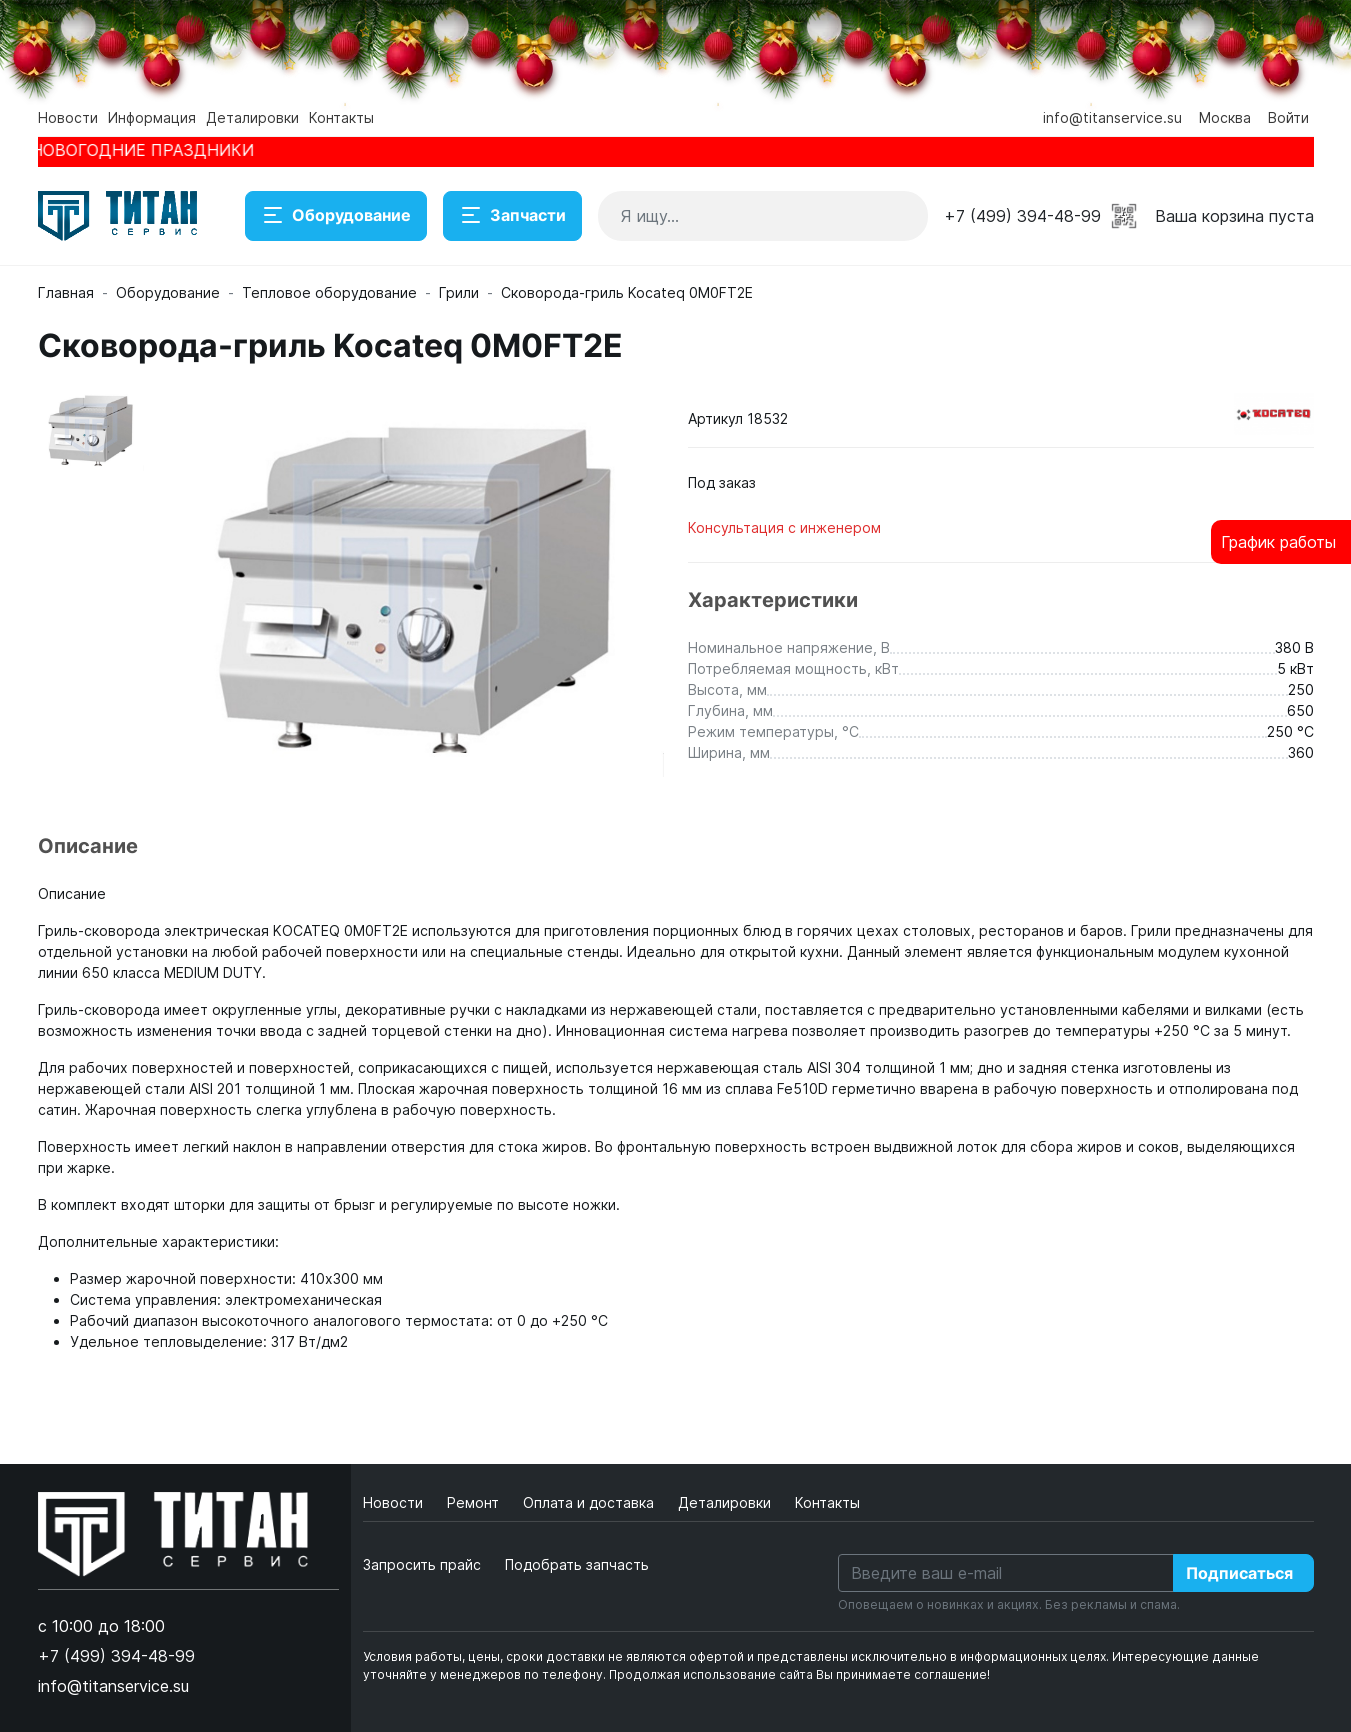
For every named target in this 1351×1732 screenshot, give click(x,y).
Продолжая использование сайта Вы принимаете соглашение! (799, 1674)
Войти (1288, 117)
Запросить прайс (422, 1564)
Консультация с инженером (784, 527)
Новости (68, 117)
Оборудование (336, 216)
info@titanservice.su (1112, 117)
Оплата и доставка (590, 1502)
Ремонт (475, 1502)
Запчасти (512, 216)
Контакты (341, 117)
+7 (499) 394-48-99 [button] (1022, 216)
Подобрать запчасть (577, 1564)
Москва (1225, 117)
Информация (152, 117)
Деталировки (252, 117)
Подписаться (1239, 1573)
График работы (1278, 542)
